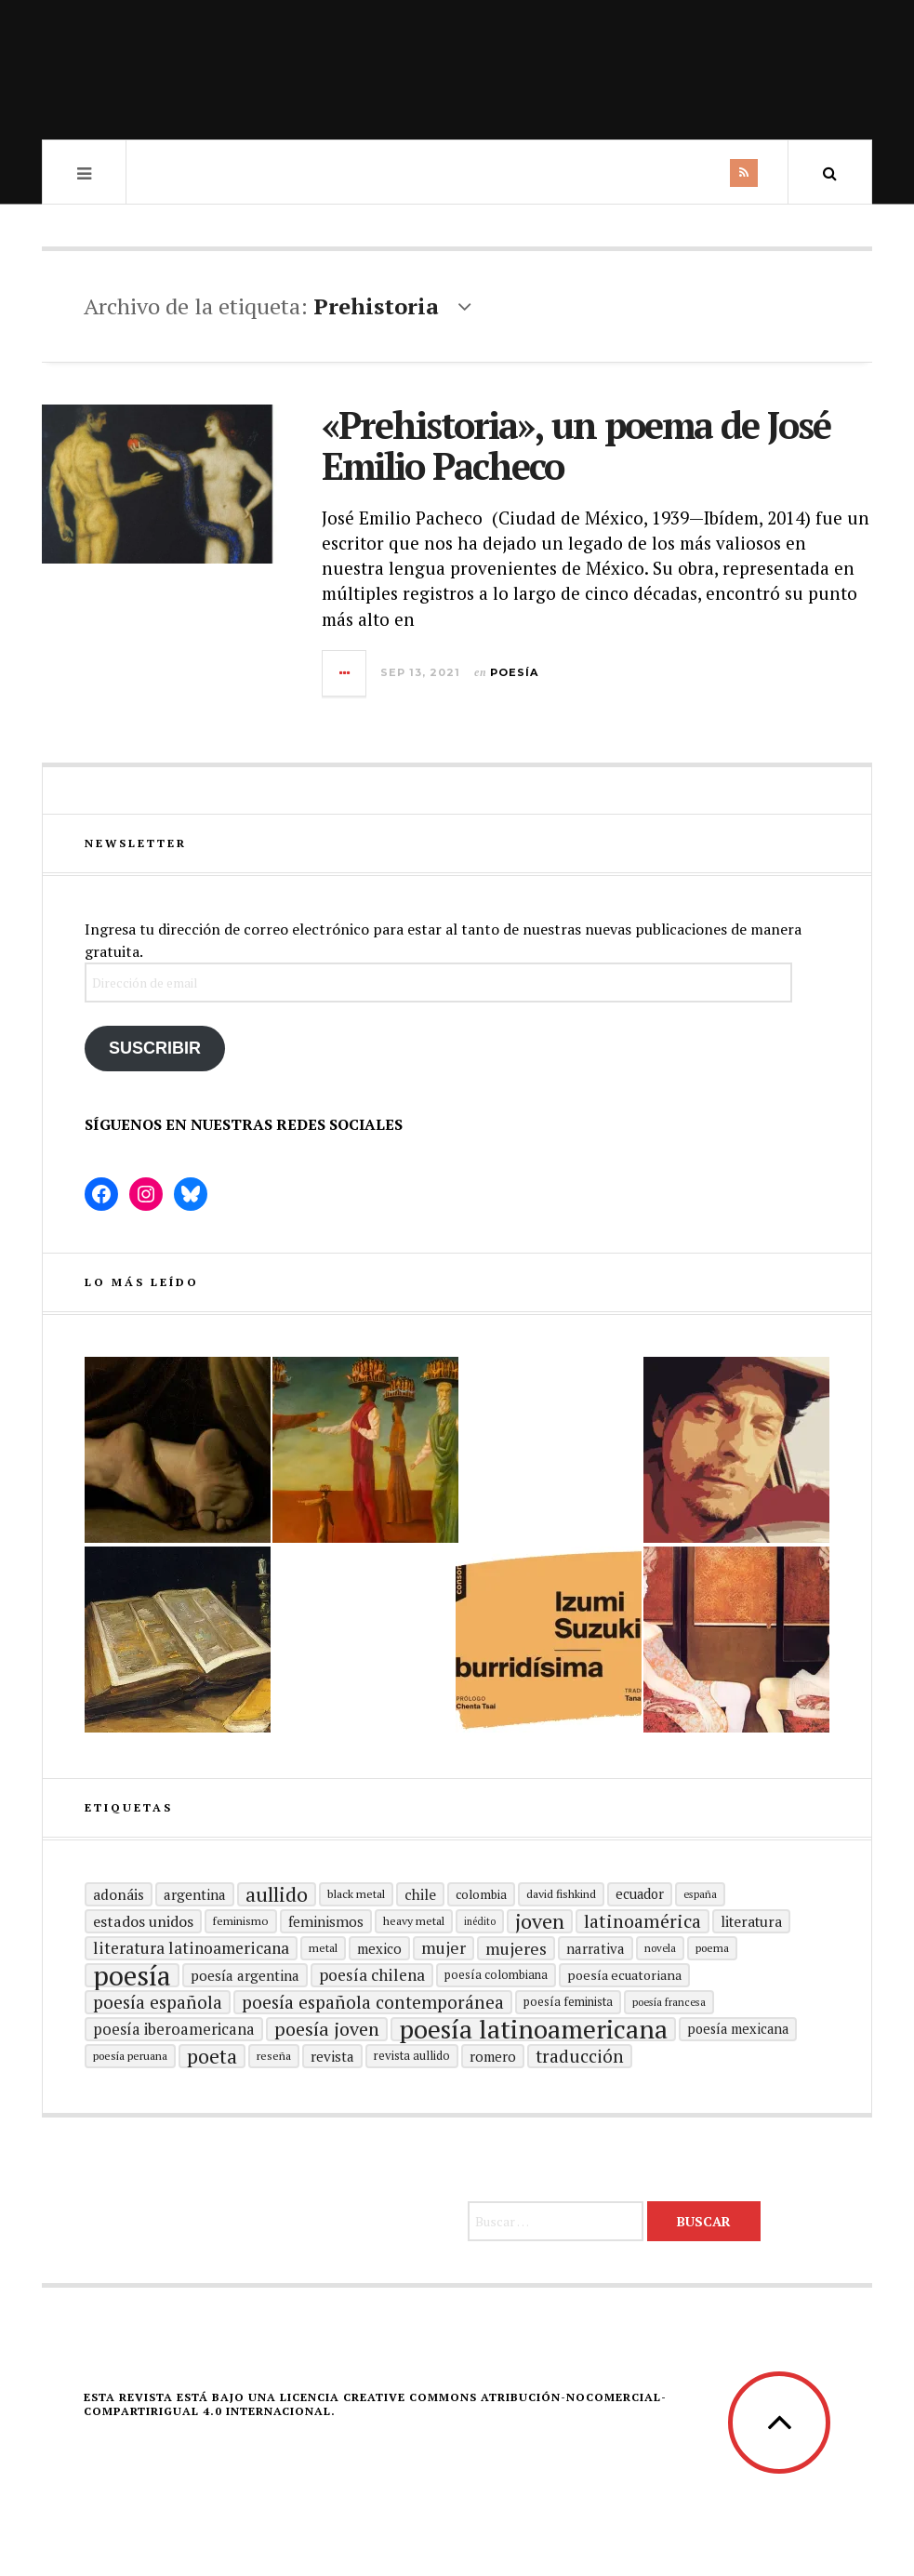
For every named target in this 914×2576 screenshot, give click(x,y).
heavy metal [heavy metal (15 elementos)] (413, 1921)
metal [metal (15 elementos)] (323, 1948)
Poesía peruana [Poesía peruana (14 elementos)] (130, 2056)
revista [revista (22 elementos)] (332, 2056)
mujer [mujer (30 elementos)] (443, 1948)
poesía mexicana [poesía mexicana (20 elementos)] (737, 2029)
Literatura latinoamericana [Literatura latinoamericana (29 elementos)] (191, 1948)
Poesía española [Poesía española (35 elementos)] (157, 2001)
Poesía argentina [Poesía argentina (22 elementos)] (245, 1975)
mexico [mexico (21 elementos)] (379, 1948)
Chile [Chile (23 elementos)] (420, 1894)
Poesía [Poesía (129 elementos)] (132, 1975)
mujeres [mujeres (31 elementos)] (516, 1948)
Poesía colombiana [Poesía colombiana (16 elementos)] (496, 1975)
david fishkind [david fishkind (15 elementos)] (561, 1894)
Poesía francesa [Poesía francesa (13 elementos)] (669, 2002)
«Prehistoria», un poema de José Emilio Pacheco (576, 445)
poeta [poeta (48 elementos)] (212, 2056)
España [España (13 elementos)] (700, 1894)
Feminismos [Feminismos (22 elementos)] (326, 1921)
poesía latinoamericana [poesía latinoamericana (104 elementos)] (533, 2029)
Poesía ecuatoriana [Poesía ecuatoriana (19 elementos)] (624, 1975)
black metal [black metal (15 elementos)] (356, 1894)
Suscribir (155, 1048)
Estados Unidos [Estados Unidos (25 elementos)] (143, 1921)
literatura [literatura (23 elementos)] (751, 1921)
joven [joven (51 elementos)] (539, 1921)
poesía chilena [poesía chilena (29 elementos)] (372, 1974)
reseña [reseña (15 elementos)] (274, 2056)
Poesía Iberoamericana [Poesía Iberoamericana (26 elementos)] (174, 2029)
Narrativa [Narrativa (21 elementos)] (595, 1948)
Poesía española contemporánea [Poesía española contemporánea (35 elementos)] (373, 2001)
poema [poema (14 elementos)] (712, 1948)
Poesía (514, 672)
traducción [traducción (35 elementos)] (580, 2055)
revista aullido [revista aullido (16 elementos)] (412, 2056)
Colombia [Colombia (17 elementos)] (481, 1894)
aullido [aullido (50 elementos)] (276, 1894)
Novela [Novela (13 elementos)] (660, 1948)
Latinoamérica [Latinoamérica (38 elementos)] (642, 1921)
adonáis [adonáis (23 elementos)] (118, 1894)
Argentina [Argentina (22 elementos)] (195, 1894)
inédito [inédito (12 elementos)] (480, 1921)
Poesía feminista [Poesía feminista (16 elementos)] (568, 2002)
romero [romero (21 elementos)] (493, 2056)
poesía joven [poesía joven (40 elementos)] (326, 2029)
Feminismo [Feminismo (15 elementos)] (241, 1921)
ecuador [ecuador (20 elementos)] (640, 1894)
